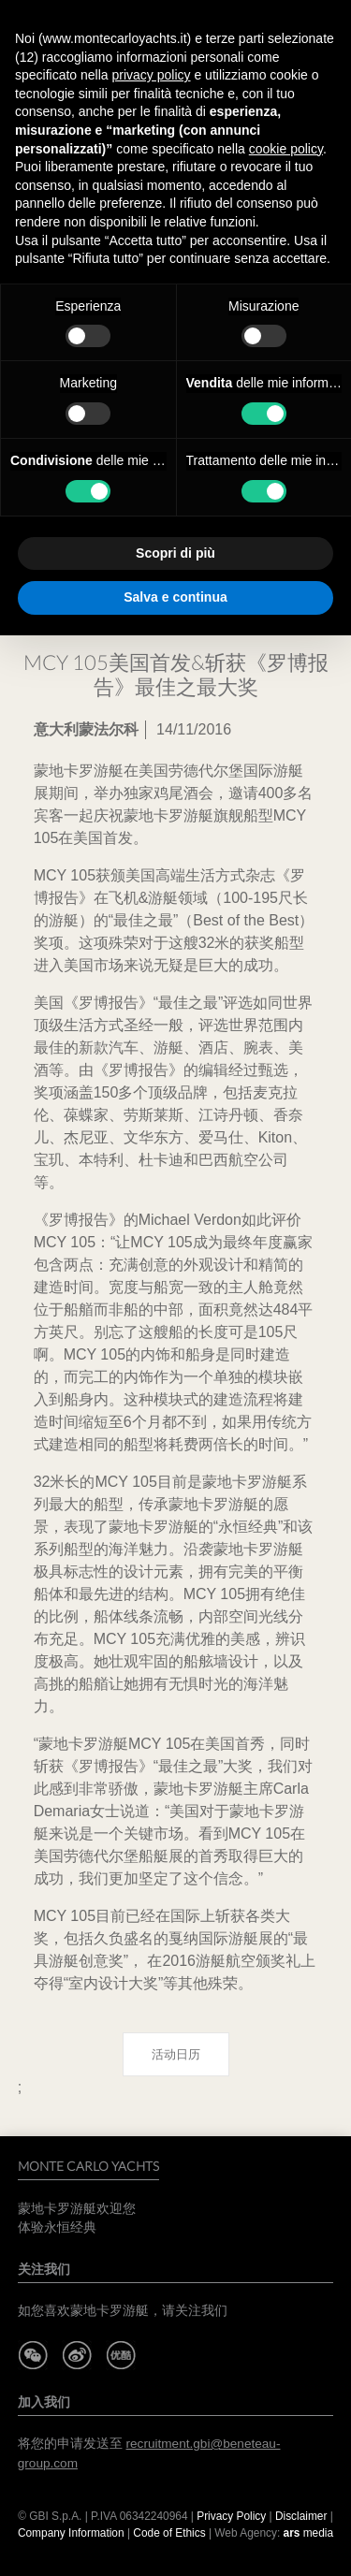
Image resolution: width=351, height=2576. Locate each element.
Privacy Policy (231, 2516)
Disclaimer (302, 2516)
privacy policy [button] (151, 74)
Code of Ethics (169, 2533)
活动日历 (176, 2054)
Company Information (71, 2533)
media (309, 2533)
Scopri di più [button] (175, 553)
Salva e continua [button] (175, 596)
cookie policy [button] (286, 148)
